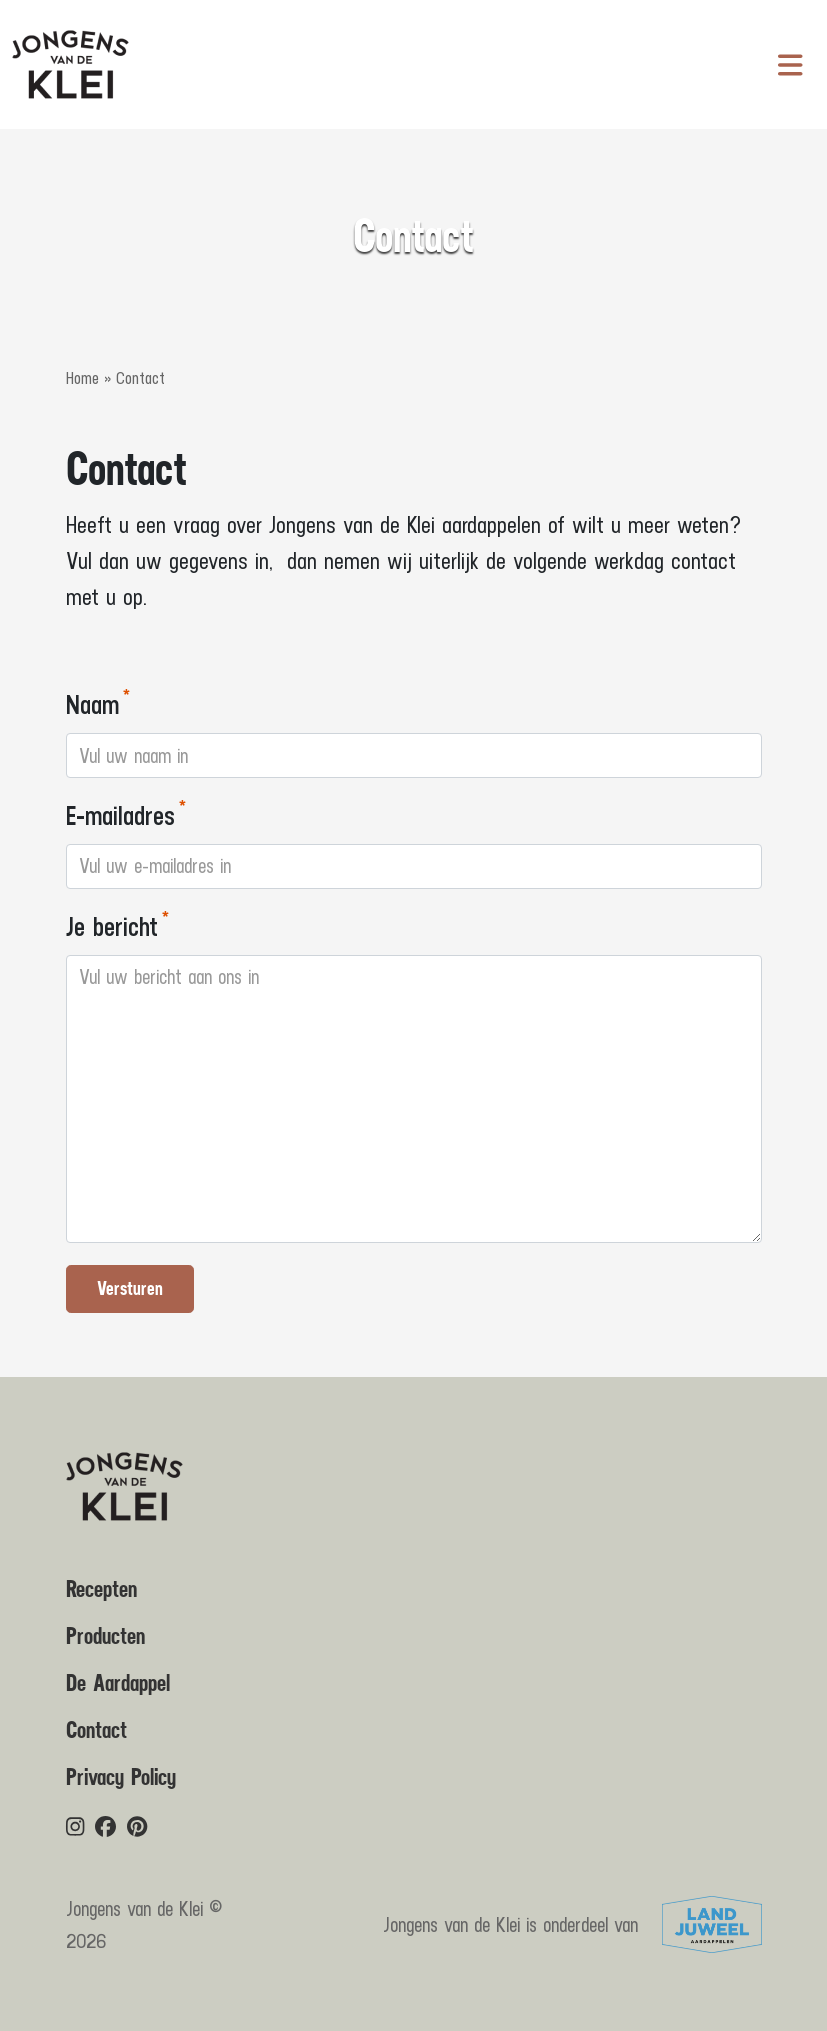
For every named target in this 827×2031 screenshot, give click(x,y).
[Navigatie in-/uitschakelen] (790, 64)
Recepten (101, 1590)
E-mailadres (120, 814)
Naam (92, 703)
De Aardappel (118, 1684)
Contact (96, 1731)
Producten (105, 1637)
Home (82, 378)
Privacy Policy (121, 1778)
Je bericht (112, 925)
